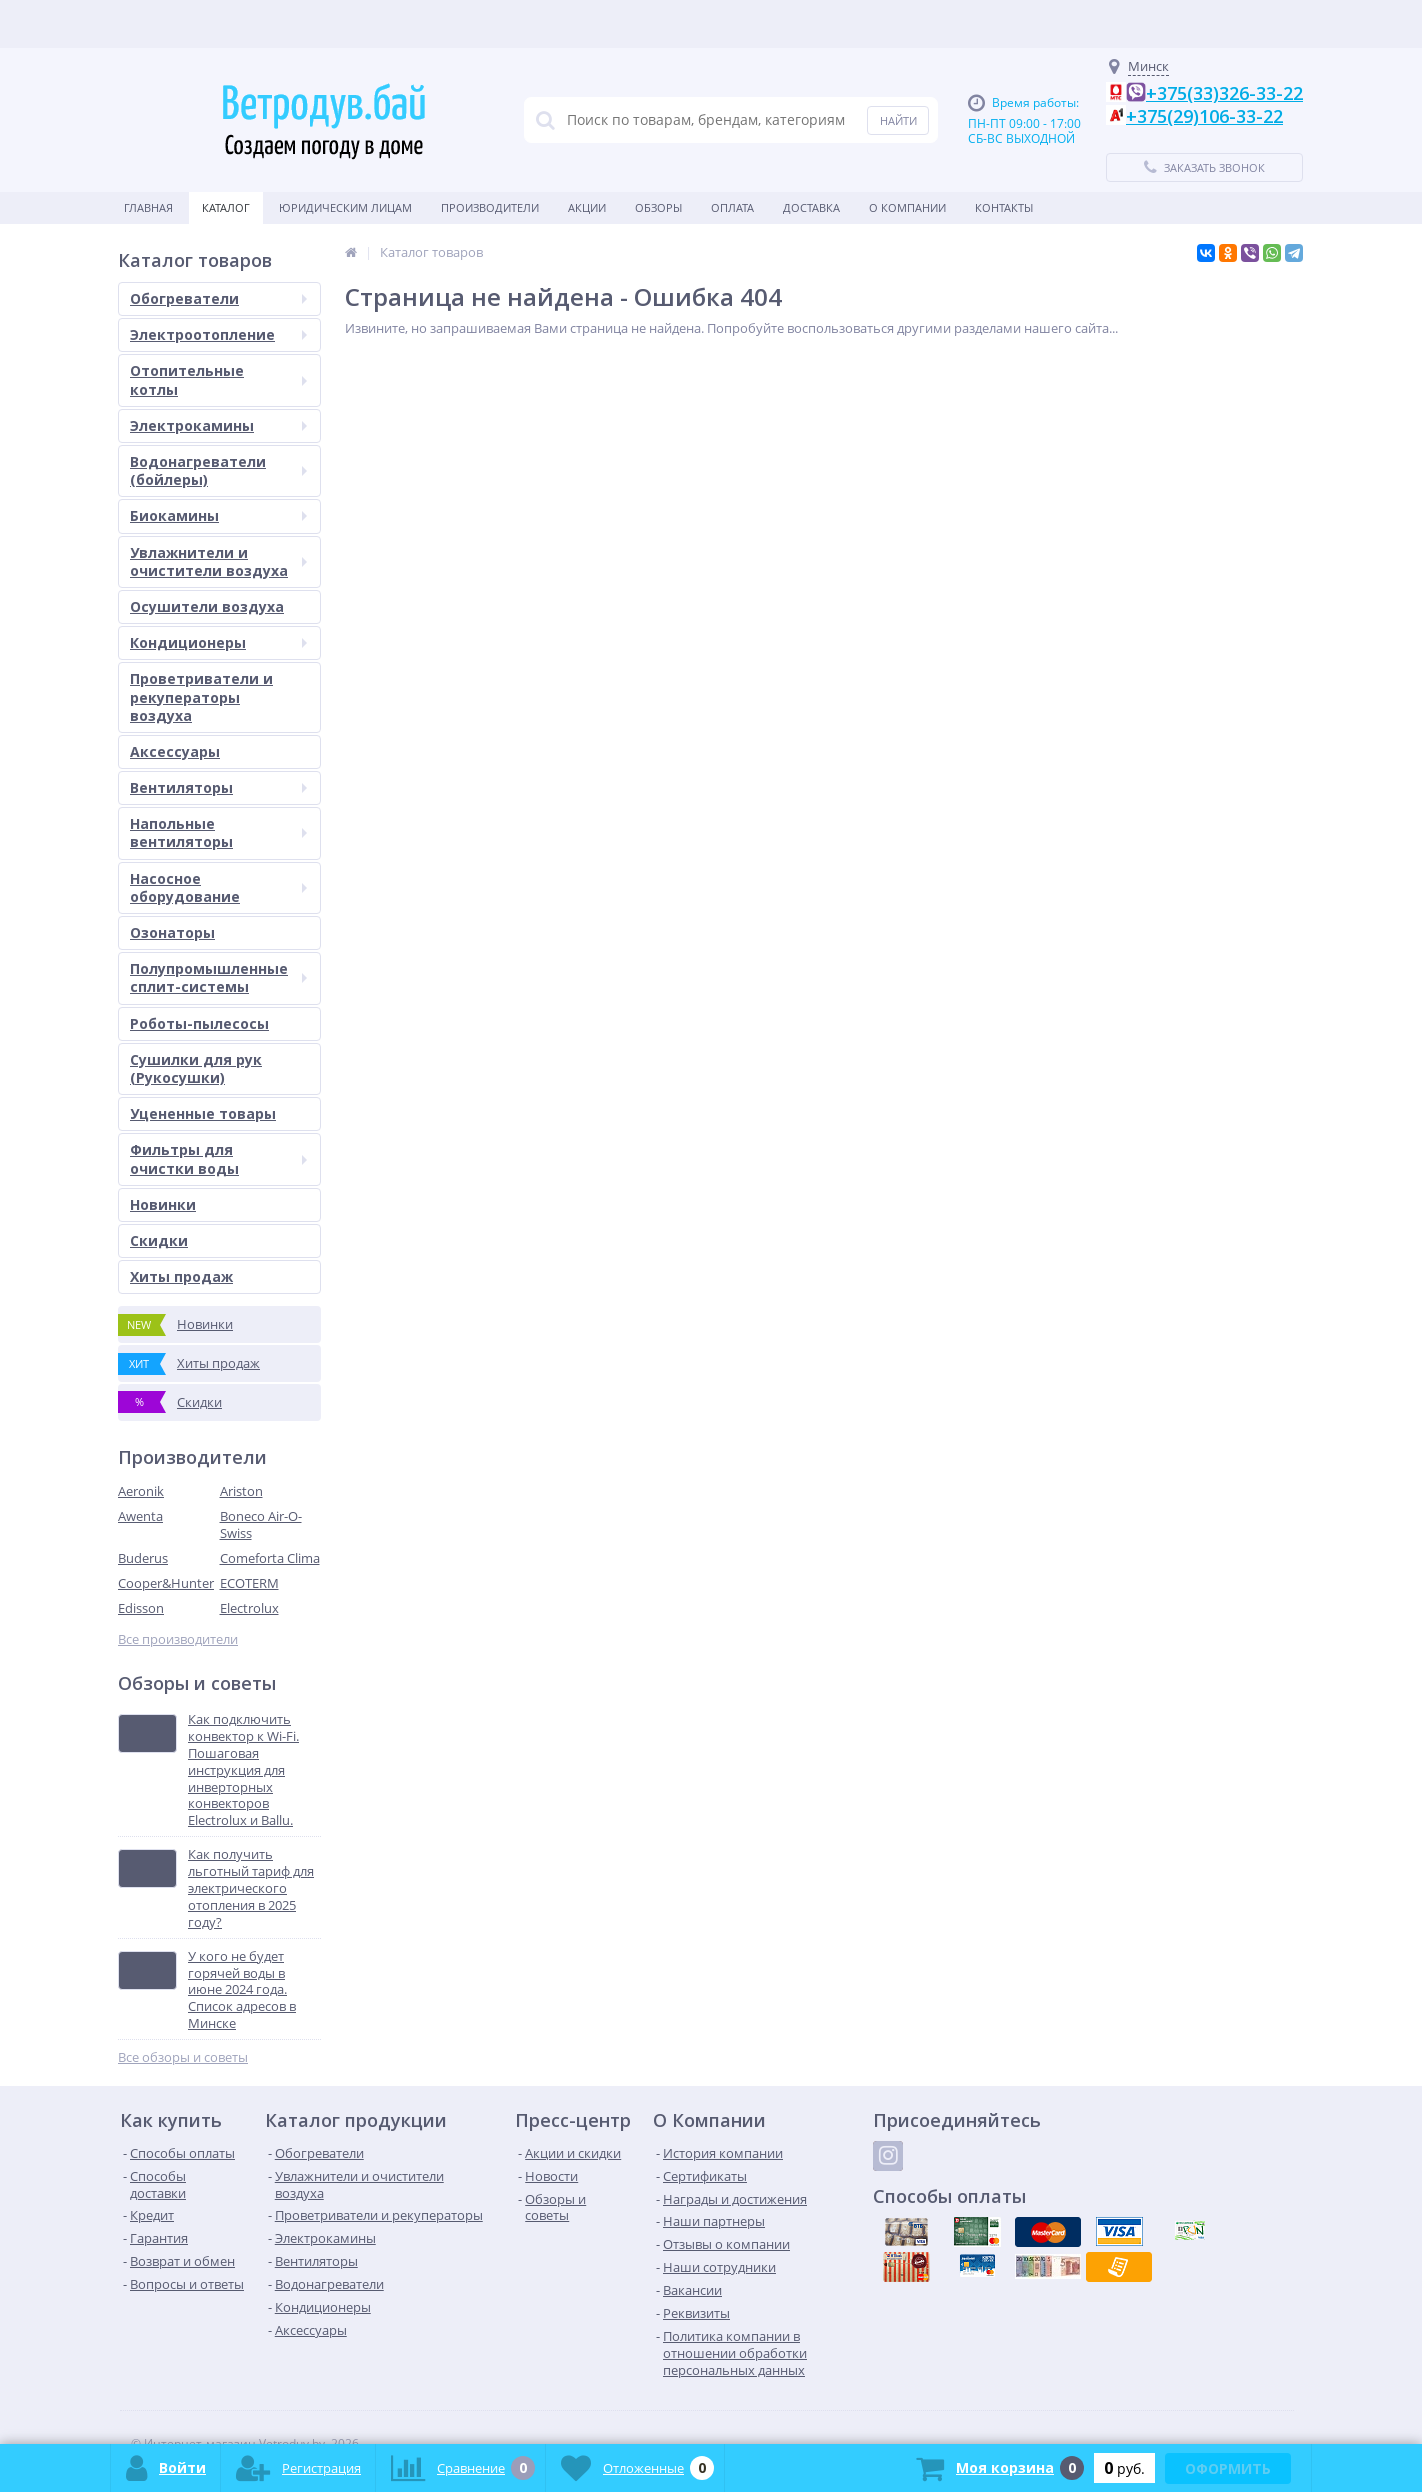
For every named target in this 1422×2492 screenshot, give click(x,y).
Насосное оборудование (218, 887)
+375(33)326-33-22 (1224, 93)
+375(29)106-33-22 (1204, 116)
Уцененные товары (203, 1113)
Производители (490, 207)
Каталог (226, 207)
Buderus (143, 1558)
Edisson (141, 1608)
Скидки (159, 1240)
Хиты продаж (181, 1276)
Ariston (241, 1491)
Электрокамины (218, 425)
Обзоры (658, 207)
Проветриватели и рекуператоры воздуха (201, 696)
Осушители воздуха (207, 606)
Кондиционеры (218, 642)
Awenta (140, 1516)
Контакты (1004, 207)
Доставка (811, 207)
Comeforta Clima (270, 1558)
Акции (587, 207)
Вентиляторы (218, 787)
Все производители (178, 1639)
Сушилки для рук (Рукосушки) (196, 1068)
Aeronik (141, 1491)
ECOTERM (249, 1583)
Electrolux (249, 1608)
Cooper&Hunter (166, 1583)
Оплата (732, 207)
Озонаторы (172, 932)
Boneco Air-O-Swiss (261, 1524)
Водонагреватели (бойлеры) (218, 470)
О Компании (907, 207)
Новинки (163, 1204)
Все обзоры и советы (183, 2057)
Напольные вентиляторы (218, 832)
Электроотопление (218, 334)
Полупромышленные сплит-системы (218, 977)
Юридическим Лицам (345, 207)
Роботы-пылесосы (199, 1023)
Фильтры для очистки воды (218, 1158)
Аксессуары (175, 751)
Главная (148, 207)
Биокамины (218, 515)
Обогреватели (218, 298)
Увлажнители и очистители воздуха (218, 561)
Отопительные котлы (218, 379)
